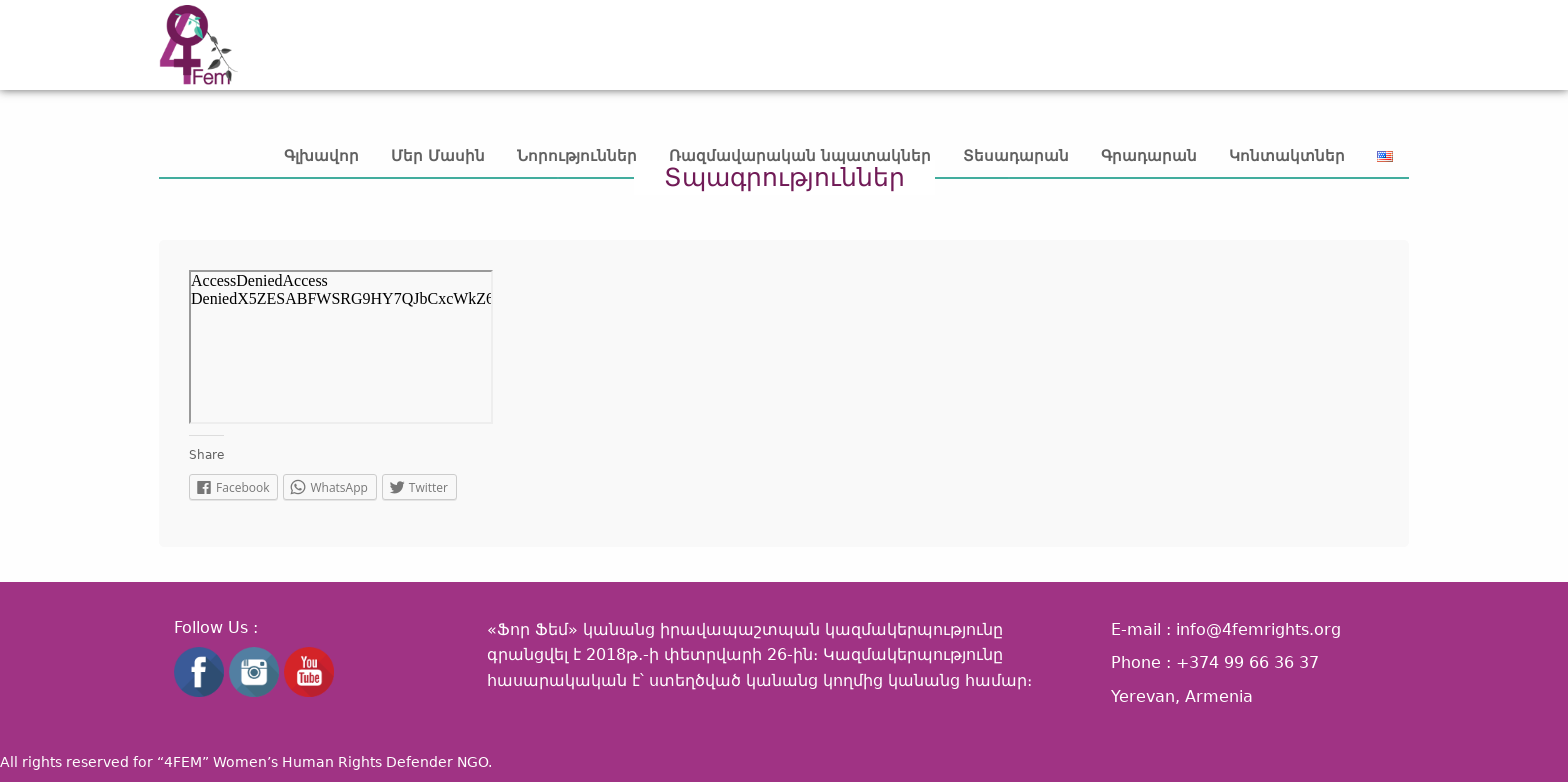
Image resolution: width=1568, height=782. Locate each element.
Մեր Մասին (438, 156)
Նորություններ (577, 156)
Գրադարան (1149, 156)
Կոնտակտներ (1287, 156)
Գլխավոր (321, 156)
